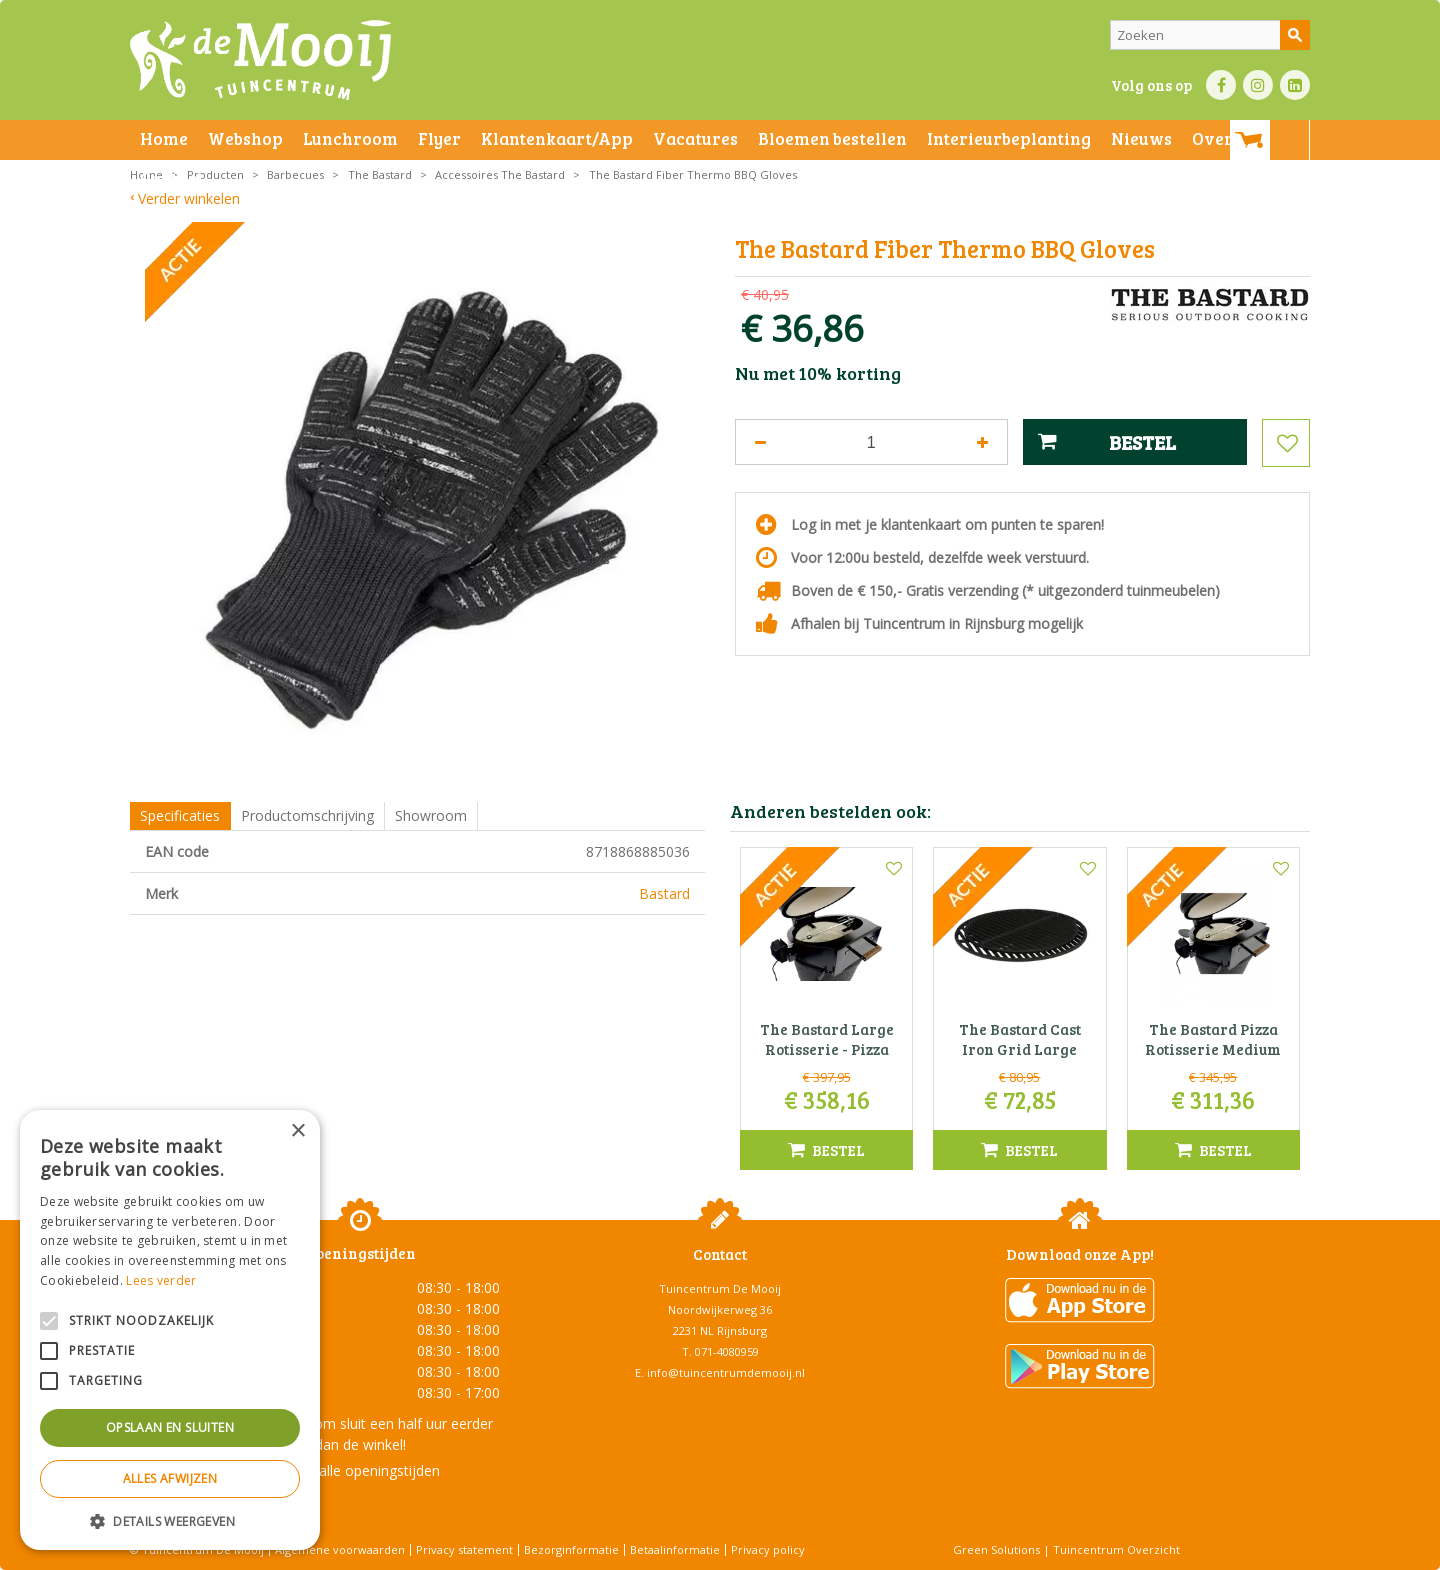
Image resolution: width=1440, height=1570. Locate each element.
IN (1258, 85)
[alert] (170, 1330)
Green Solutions (996, 1549)
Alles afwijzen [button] (170, 1478)
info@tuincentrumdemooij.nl (726, 1372)
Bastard (664, 893)
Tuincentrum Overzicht (1116, 1549)
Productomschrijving (307, 815)
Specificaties (180, 815)
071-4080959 (727, 1351)
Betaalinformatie (675, 1549)
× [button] (297, 1131)
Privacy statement (464, 1549)
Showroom (431, 815)
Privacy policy (768, 1549)
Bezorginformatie (571, 1549)
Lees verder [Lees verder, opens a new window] (161, 1280)
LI (1295, 85)
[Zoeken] (1210, 35)
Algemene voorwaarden (340, 1549)
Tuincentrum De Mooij (720, 1288)
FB (1221, 85)
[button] (170, 1520)
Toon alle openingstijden (360, 1470)
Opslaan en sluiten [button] (170, 1427)
